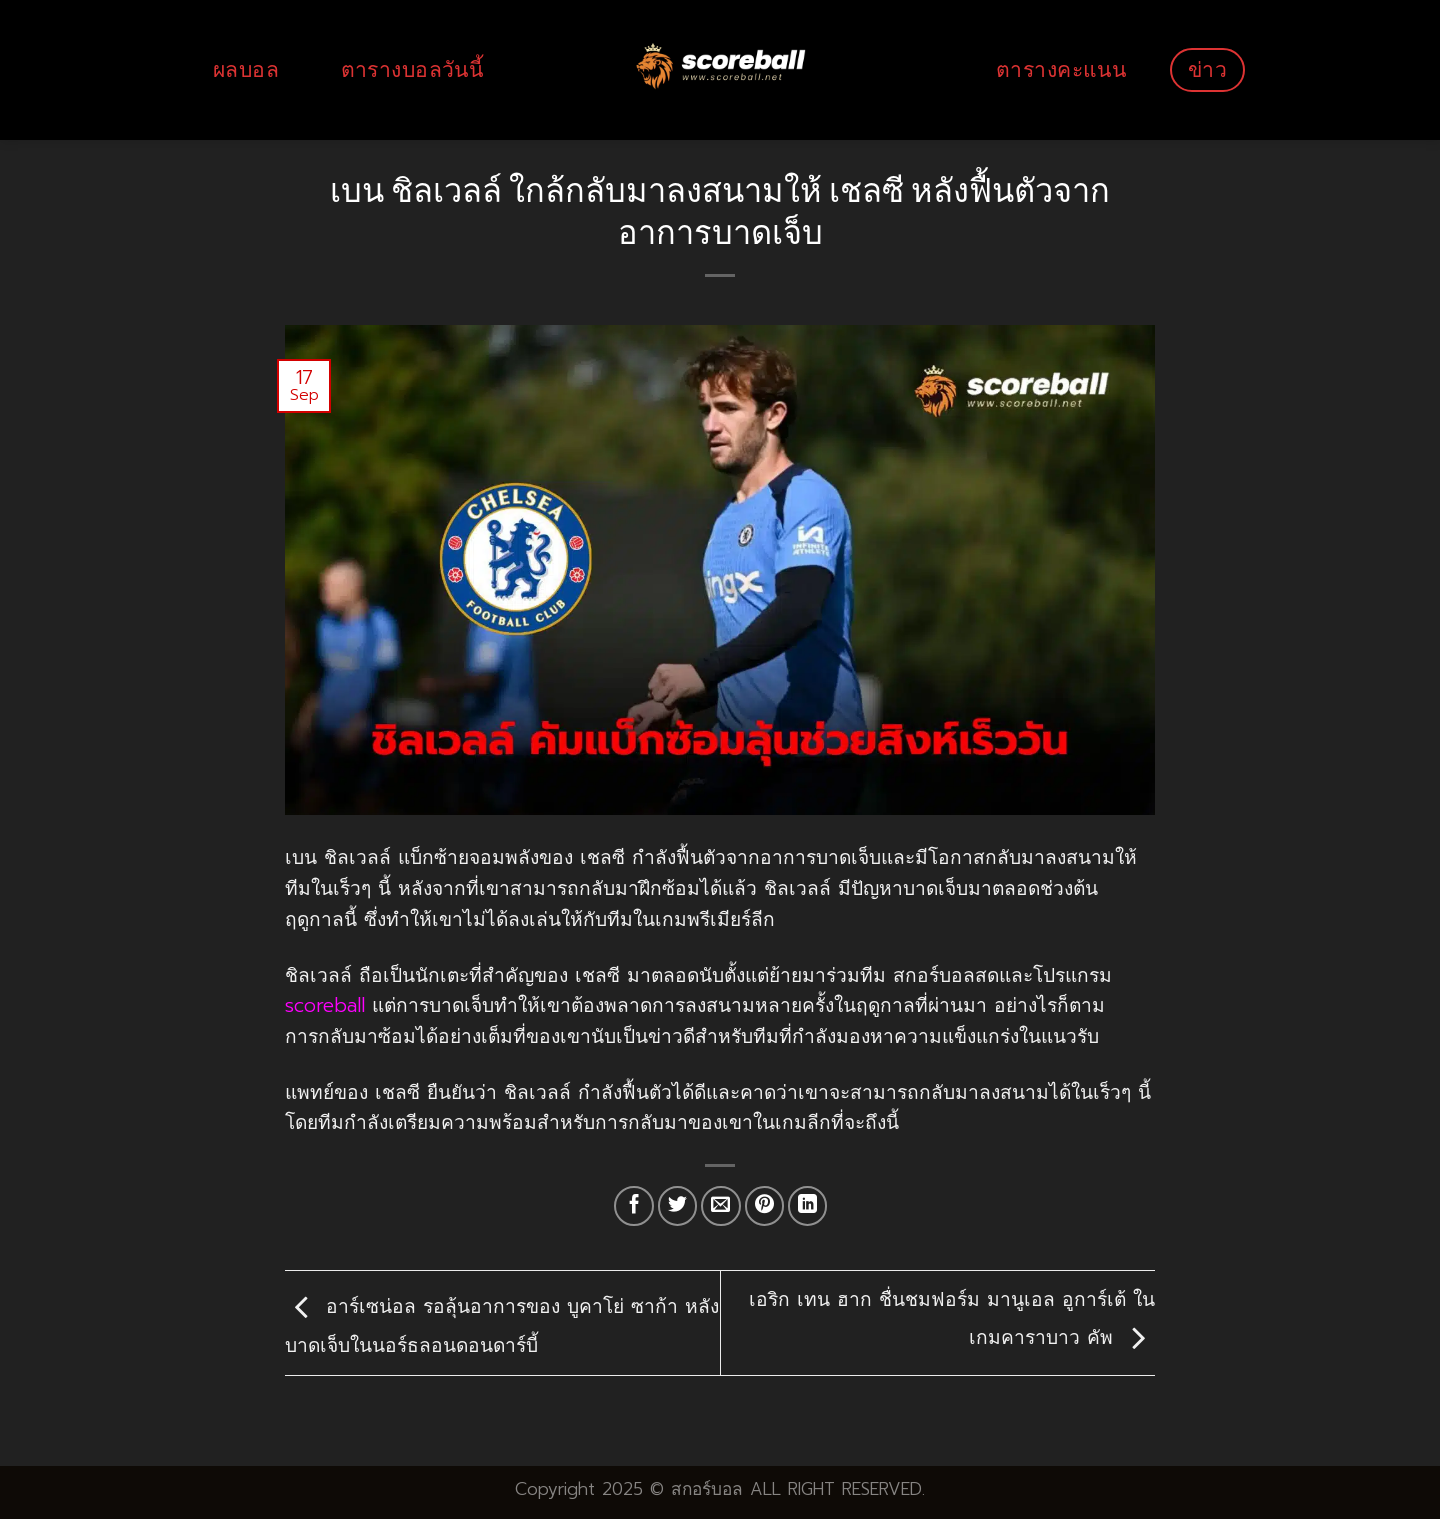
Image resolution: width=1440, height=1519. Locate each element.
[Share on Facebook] (634, 1206)
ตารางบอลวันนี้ (412, 69)
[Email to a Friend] (721, 1206)
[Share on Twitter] (678, 1206)
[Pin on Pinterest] (765, 1206)
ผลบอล (246, 69)
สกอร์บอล (707, 1489)
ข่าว (1207, 69)
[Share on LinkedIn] (808, 1206)
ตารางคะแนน (1061, 69)
